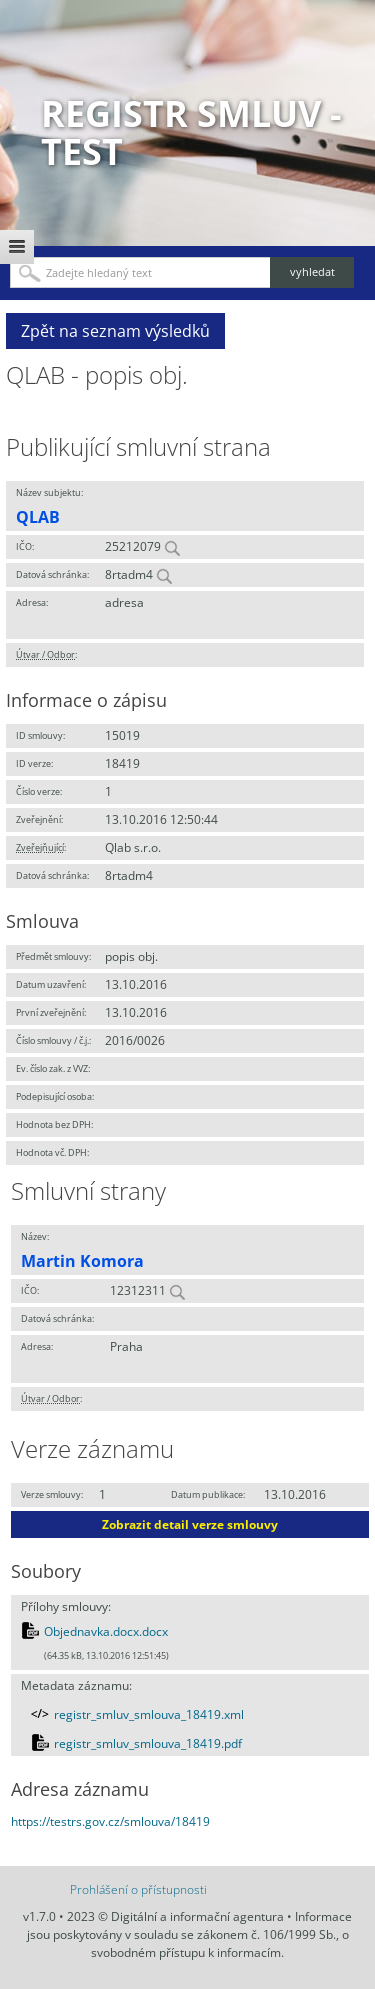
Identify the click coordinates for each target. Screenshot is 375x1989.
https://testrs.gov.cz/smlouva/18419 (110, 1821)
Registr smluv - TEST (191, 132)
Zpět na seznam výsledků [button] (115, 331)
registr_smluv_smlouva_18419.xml (149, 1714)
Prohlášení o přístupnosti (138, 1889)
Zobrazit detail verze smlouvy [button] (190, 1524)
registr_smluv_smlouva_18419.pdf (148, 1743)
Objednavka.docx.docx (106, 1631)
